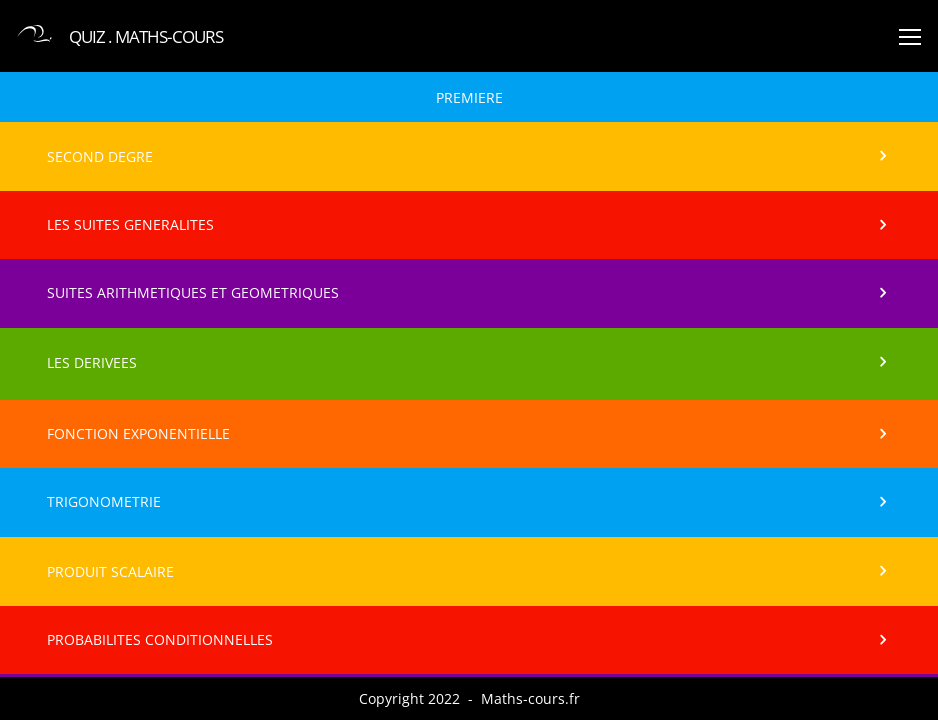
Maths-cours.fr (530, 698)
